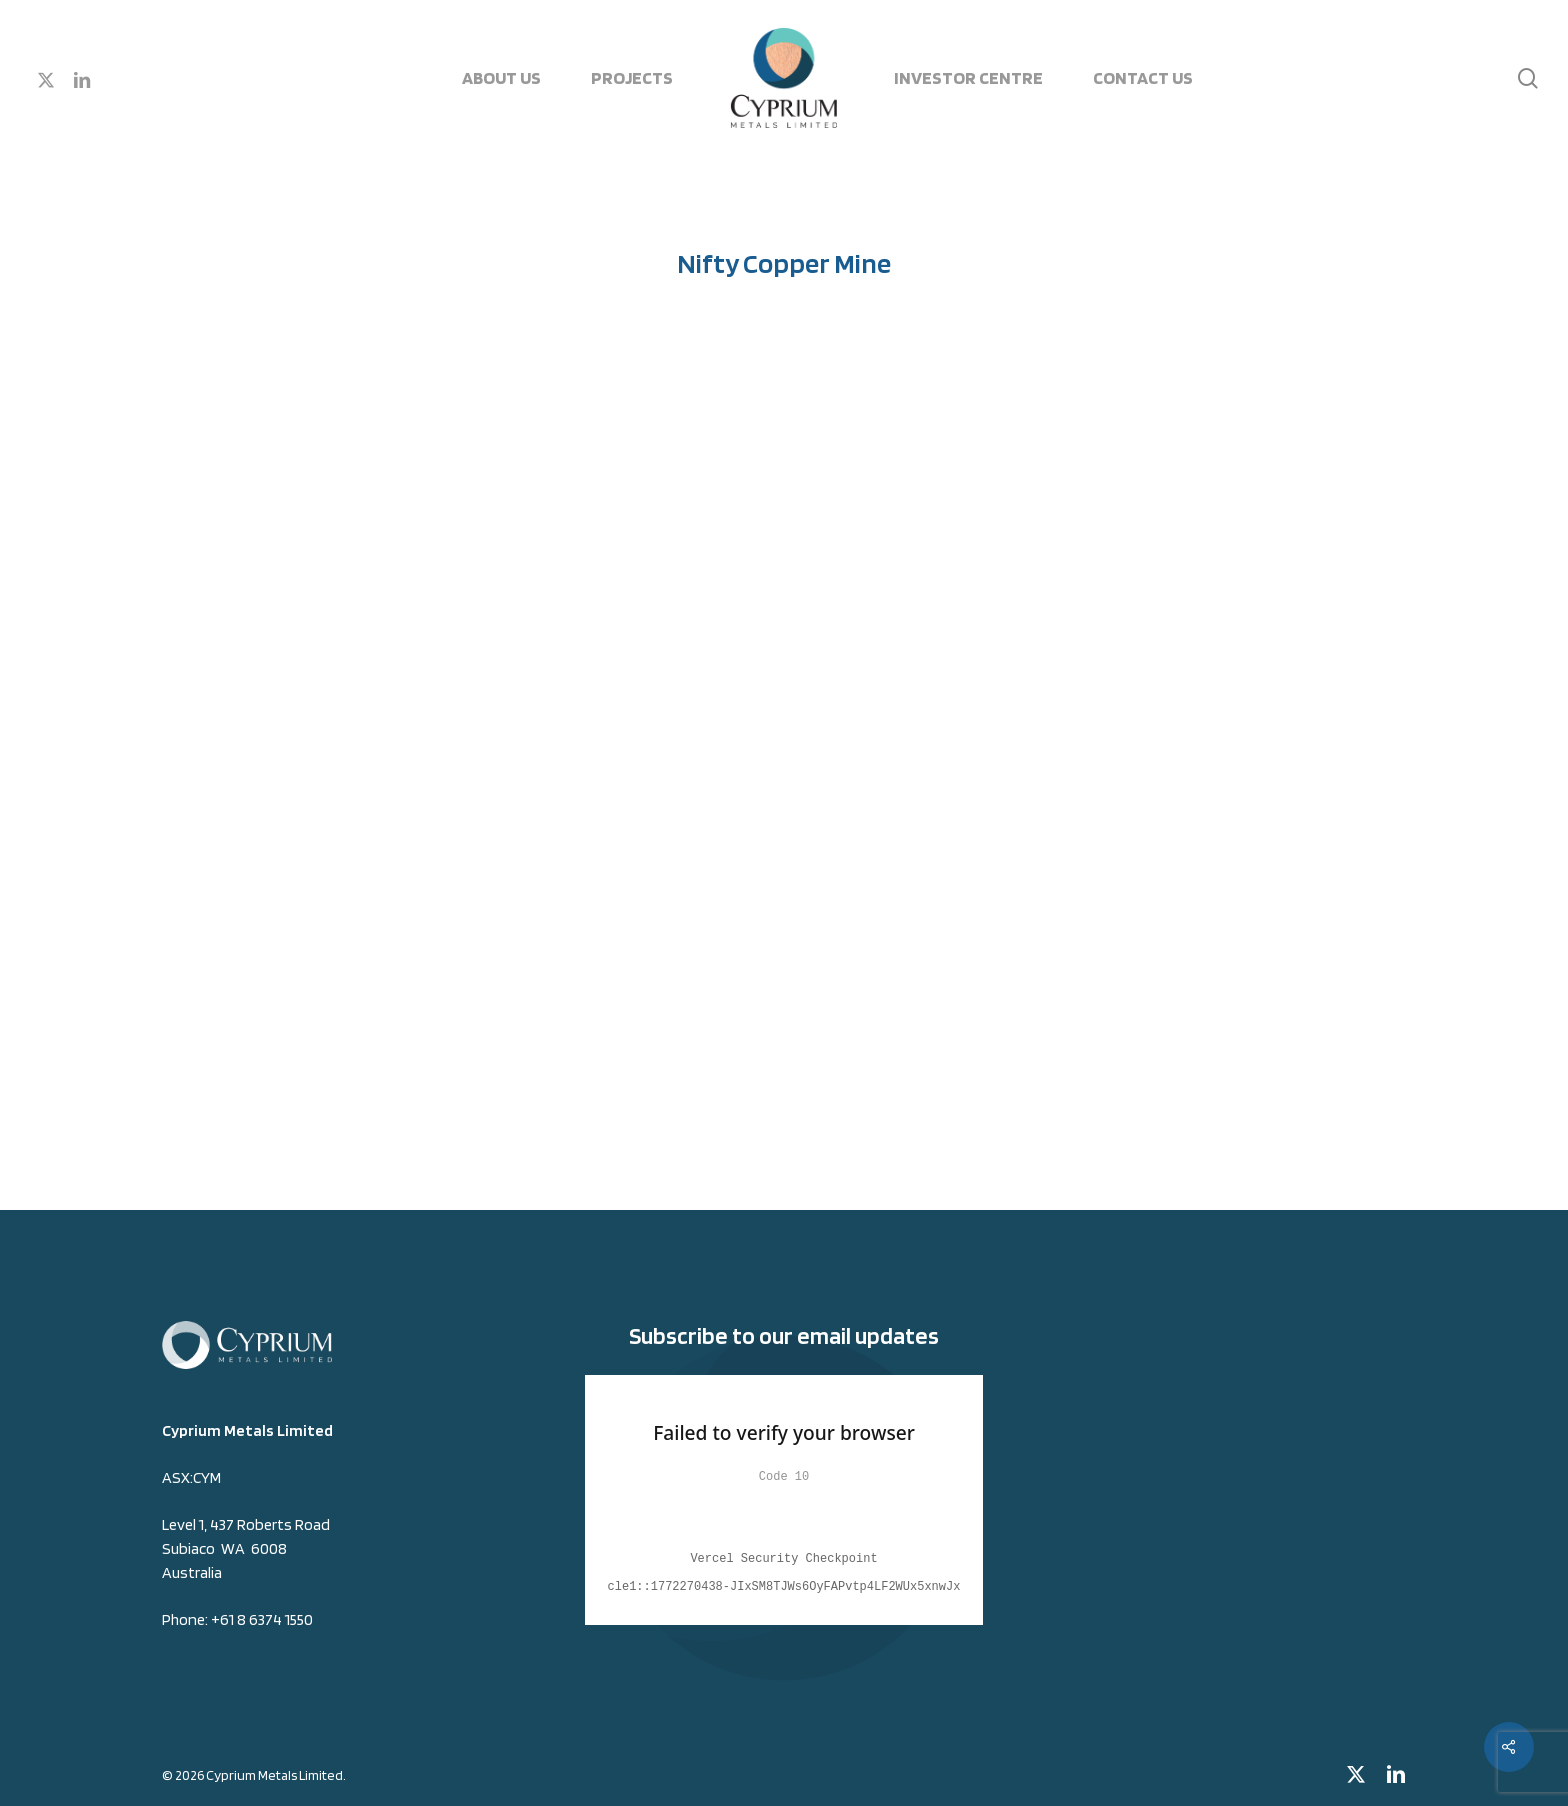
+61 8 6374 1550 (262, 1619)
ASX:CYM (191, 1477)
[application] (784, 735)
